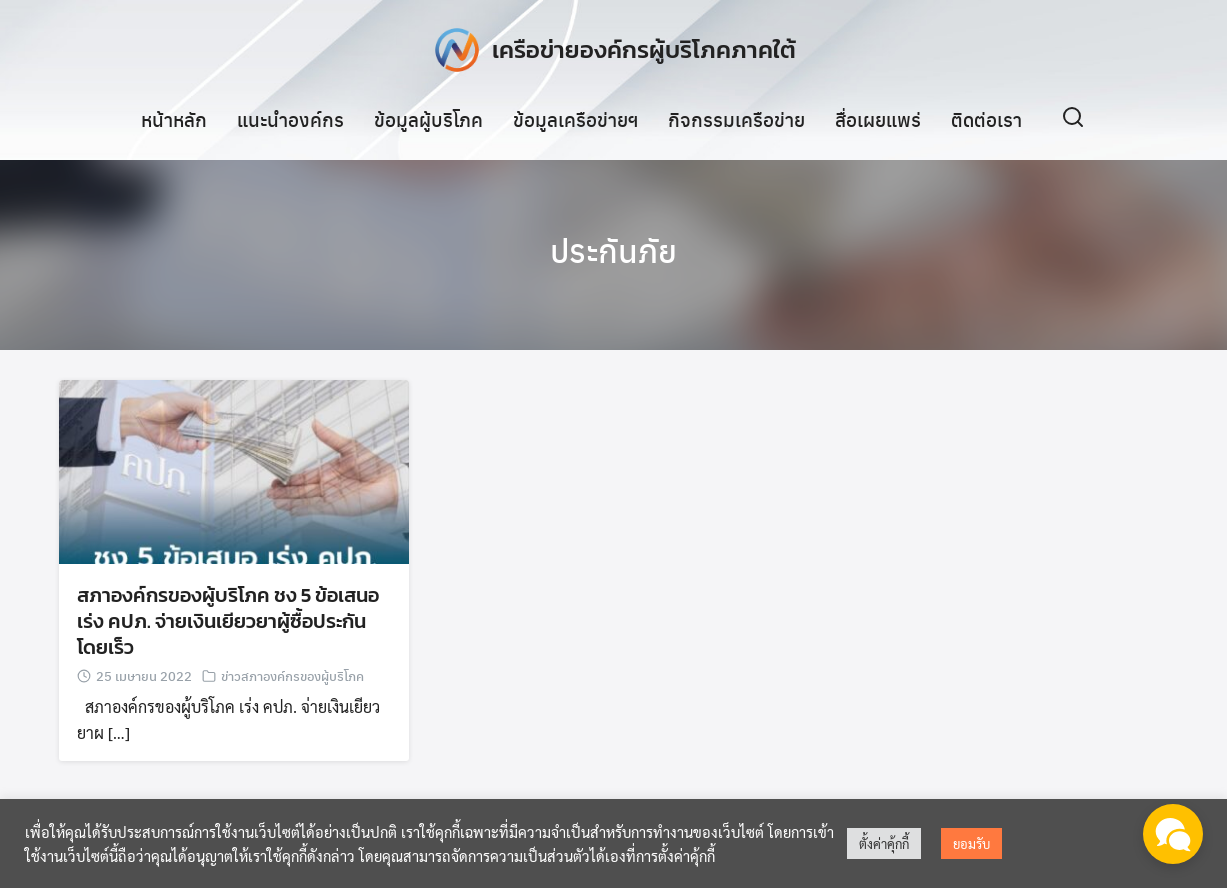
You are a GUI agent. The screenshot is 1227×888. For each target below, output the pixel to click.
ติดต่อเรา (986, 119)
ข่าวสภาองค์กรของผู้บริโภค (292, 676)
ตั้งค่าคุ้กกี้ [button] (884, 843)
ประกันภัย (613, 250)
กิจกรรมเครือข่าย (736, 119)
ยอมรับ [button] (971, 843)
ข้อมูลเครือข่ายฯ (575, 119)
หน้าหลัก (174, 119)
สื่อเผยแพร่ (878, 119)
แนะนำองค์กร (290, 119)
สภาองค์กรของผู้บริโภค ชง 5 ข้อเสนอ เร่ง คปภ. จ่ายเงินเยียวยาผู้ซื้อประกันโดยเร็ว (228, 622)
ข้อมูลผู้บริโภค (428, 119)
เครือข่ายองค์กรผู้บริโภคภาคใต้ (644, 49)
